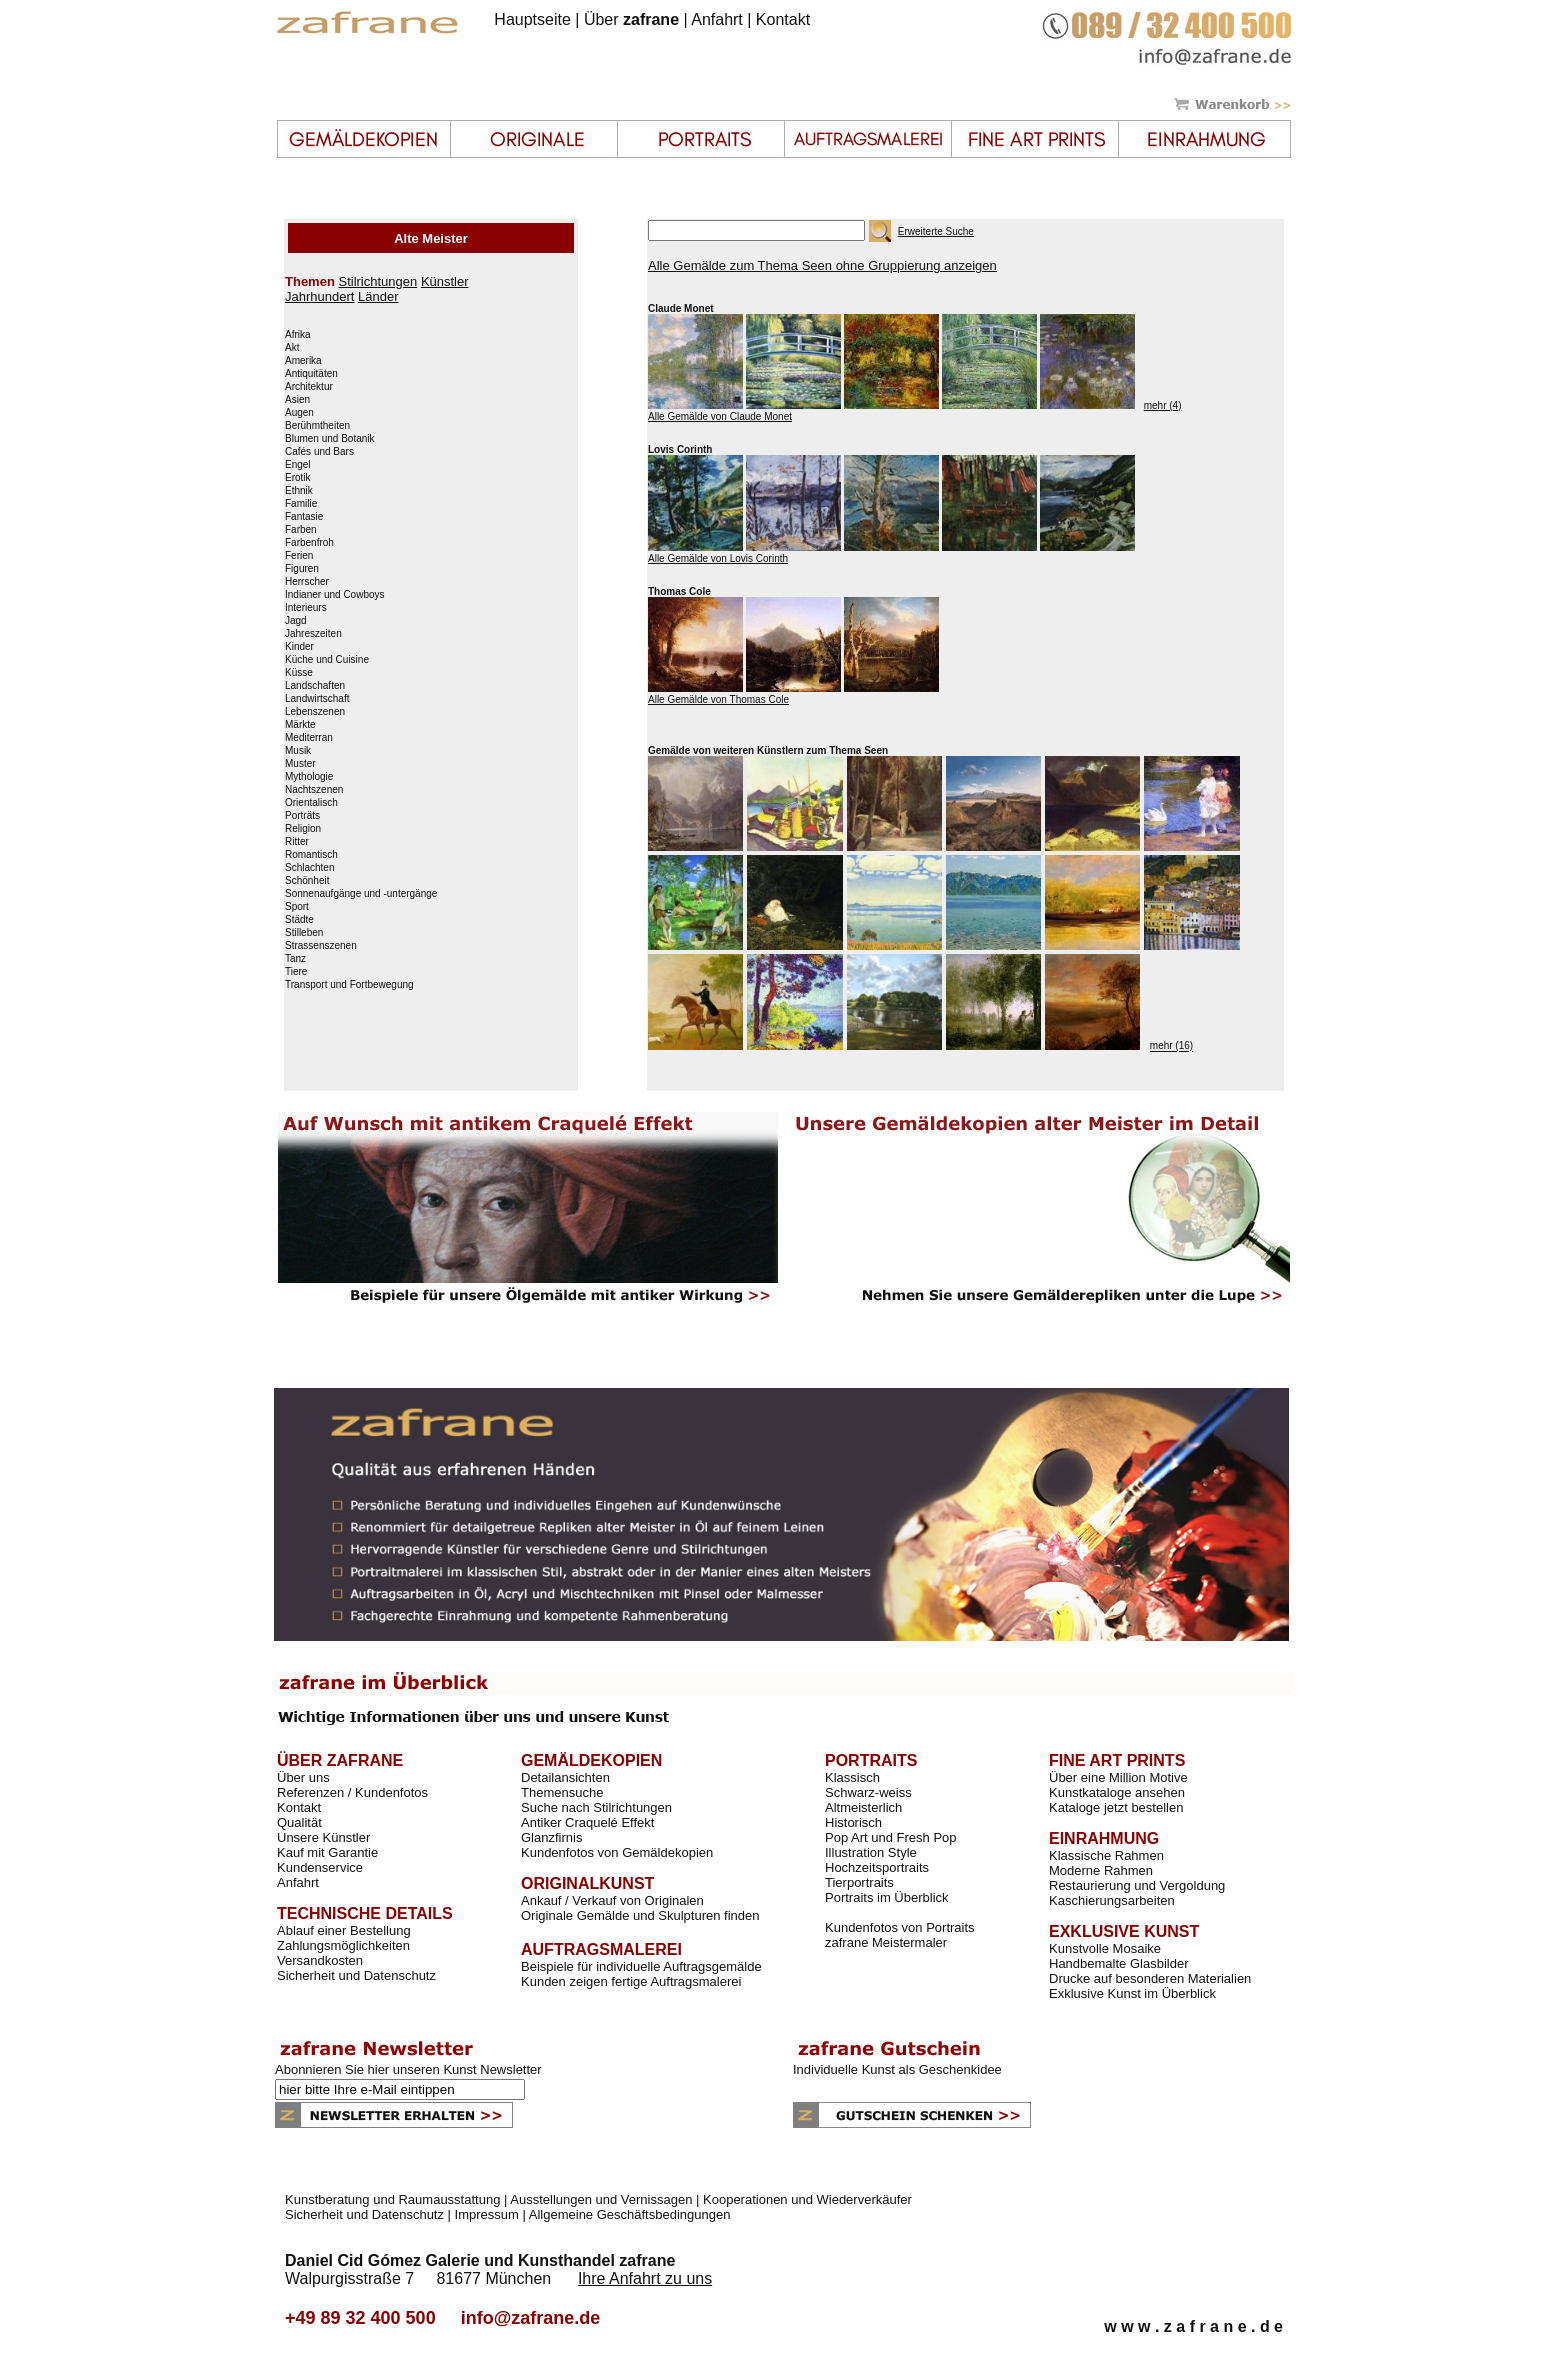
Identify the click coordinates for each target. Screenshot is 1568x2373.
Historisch (853, 1822)
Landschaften (315, 686)
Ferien (299, 556)
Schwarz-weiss (868, 1792)
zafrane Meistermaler (886, 1942)
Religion (303, 829)
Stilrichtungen (377, 281)
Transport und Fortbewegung (349, 985)
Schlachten (309, 868)
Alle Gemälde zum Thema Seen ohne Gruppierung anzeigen (822, 265)
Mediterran (309, 738)
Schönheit (307, 881)
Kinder (299, 647)
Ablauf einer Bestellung (344, 1930)
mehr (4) (1163, 405)
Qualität (299, 1822)
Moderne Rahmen (1101, 1870)
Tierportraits (859, 1882)
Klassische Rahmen (1106, 1855)
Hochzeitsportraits (877, 1867)
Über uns (303, 1777)
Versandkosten (320, 1960)
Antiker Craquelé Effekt (587, 1822)
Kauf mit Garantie (327, 1852)
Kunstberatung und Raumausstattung (392, 2199)
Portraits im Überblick (887, 1897)
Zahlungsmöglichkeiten (343, 1945)
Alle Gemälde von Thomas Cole (718, 699)
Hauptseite (532, 19)
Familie (301, 504)
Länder (378, 296)
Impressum (487, 2214)
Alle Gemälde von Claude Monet (720, 416)
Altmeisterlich (863, 1807)
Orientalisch (311, 803)
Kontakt (783, 19)
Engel (298, 465)
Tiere (296, 972)
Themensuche (562, 1792)
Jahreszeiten (313, 634)
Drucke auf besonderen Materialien (1150, 1978)
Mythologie (309, 777)
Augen (299, 413)
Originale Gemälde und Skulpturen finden (640, 1915)
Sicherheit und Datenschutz (356, 1975)
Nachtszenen (314, 790)
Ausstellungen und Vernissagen (601, 2199)
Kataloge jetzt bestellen (1116, 1807)
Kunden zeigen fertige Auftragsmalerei (631, 1981)
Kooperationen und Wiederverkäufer (807, 2199)
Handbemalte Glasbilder (1118, 1963)
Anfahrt (717, 19)
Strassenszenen (321, 946)
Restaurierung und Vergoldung (1137, 1885)
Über (631, 19)
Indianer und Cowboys (335, 595)
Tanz (295, 959)
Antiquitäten (311, 374)
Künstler (445, 281)
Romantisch (311, 855)
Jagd (296, 621)
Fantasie (304, 517)
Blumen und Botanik (330, 439)
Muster (300, 764)
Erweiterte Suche (936, 231)
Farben (301, 530)
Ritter (297, 842)
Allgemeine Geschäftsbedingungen (630, 2214)
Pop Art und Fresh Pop (891, 1837)
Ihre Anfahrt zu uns (645, 2278)
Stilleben (304, 933)
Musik (298, 751)
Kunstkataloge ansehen (1117, 1792)
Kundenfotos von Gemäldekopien (617, 1852)
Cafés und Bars (319, 452)
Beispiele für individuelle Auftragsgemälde (641, 1966)
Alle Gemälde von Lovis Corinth (718, 558)
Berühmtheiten (317, 426)
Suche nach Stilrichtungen (596, 1807)
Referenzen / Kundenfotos (352, 1792)
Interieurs (306, 608)
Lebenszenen (315, 712)
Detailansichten (565, 1777)
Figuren (302, 569)
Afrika (298, 335)
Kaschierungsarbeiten (1112, 1900)
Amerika (303, 361)
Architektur (309, 387)
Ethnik (299, 491)
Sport (297, 907)
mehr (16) (1171, 1046)
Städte (299, 920)
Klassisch (852, 1777)
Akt (292, 348)
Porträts (302, 816)
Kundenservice (320, 1867)
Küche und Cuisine (327, 660)
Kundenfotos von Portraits (900, 1927)
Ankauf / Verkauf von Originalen (612, 1900)
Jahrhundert (319, 296)
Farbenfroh (309, 543)
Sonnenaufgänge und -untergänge (361, 894)
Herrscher (307, 582)
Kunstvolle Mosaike (1105, 1948)
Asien (297, 400)
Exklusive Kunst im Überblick (1132, 1993)
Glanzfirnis (551, 1837)
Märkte (300, 725)
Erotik (298, 478)
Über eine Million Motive (1118, 1777)
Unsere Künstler (323, 1837)
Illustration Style (871, 1852)
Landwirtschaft (317, 699)
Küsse (299, 673)
